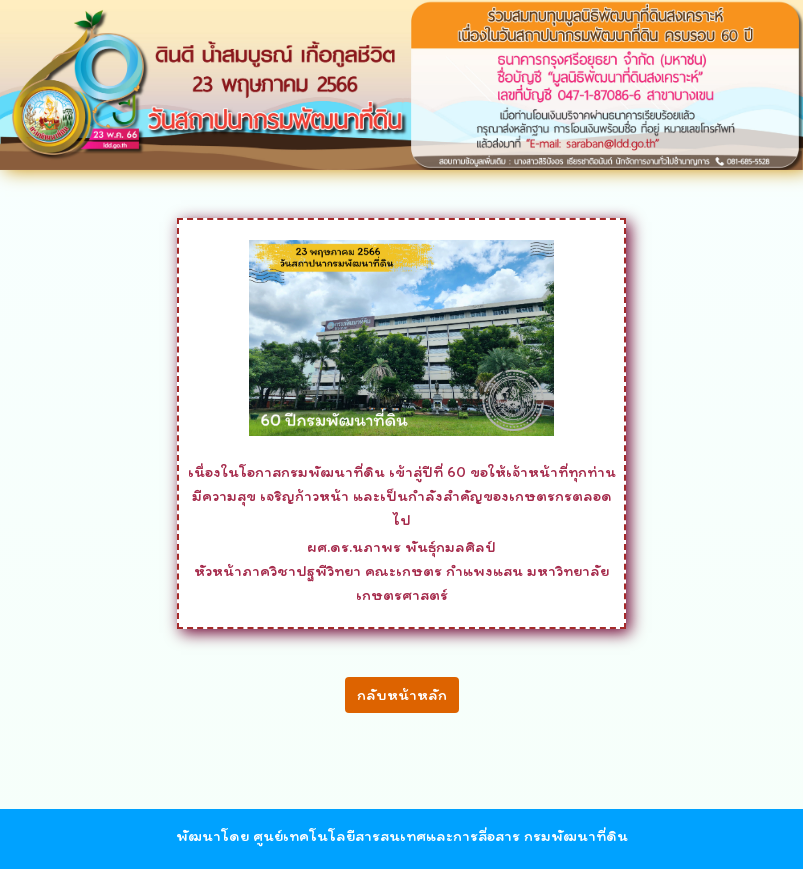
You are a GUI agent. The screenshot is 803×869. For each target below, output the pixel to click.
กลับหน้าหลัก (402, 694)
